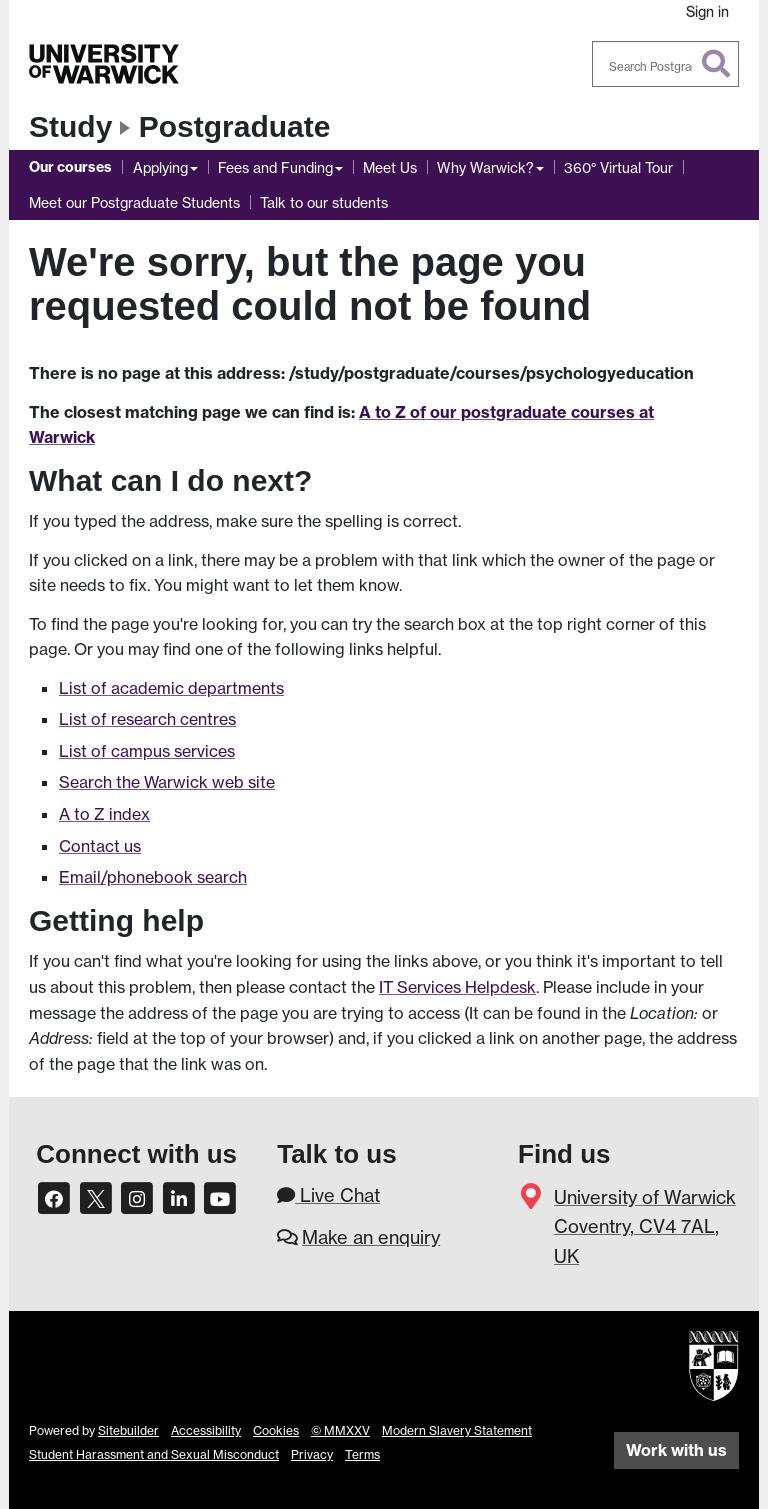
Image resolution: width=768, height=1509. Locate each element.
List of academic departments (171, 688)
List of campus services (147, 751)
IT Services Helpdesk (457, 987)
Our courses (70, 167)
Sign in (707, 11)
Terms (362, 1454)
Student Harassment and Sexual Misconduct (154, 1454)
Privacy (312, 1454)
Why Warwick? (485, 167)
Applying (160, 167)
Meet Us (390, 167)
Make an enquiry (371, 1237)
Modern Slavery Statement (457, 1430)
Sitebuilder (128, 1430)
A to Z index (104, 814)
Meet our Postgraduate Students (134, 202)
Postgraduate (235, 126)
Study (70, 126)
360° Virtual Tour (618, 167)
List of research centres (147, 719)
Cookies (276, 1430)
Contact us (100, 846)
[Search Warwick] (666, 64)
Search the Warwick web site (167, 782)
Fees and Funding (275, 167)
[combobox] (666, 64)
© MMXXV (340, 1430)
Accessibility (206, 1430)
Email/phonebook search (153, 877)
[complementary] (722, 1463)
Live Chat (328, 1195)
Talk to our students (324, 202)
